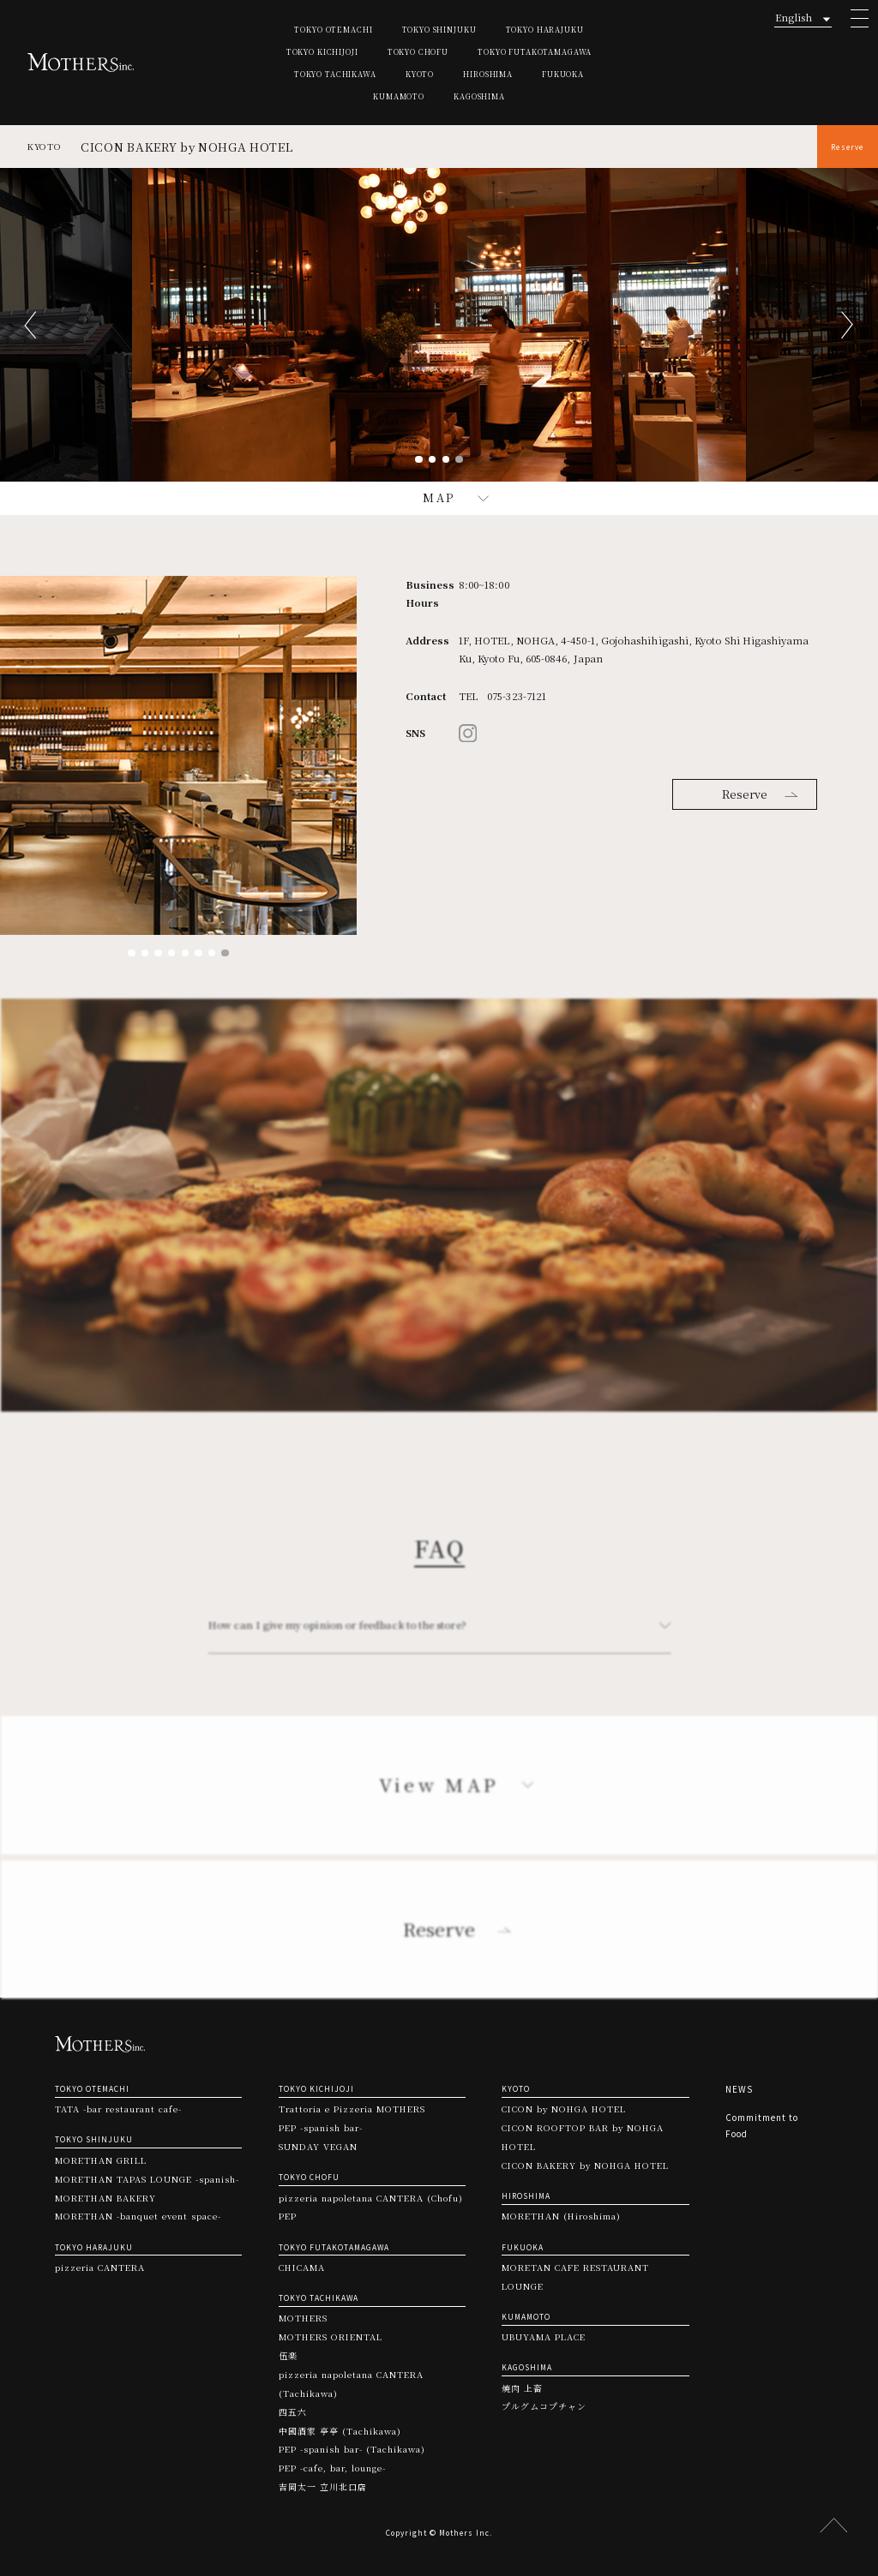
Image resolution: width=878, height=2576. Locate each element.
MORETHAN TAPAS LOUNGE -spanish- (147, 2179)
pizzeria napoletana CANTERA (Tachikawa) (351, 2384)
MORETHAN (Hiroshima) (561, 2216)
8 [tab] (225, 953)
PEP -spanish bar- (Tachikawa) (352, 2449)
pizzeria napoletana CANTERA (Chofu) (371, 2198)
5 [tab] (185, 953)
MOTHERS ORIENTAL (330, 2337)
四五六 (293, 2412)
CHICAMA (302, 2267)
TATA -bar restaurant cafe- (118, 2109)
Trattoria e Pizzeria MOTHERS (352, 2109)
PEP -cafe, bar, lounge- (332, 2468)
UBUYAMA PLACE (544, 2337)
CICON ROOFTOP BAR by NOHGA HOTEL (583, 2137)
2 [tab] (432, 460)
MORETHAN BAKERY (105, 2198)
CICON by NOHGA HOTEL (564, 2109)
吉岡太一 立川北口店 (323, 2487)
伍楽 (288, 2356)
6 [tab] (198, 953)
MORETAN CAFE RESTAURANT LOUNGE (575, 2276)
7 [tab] (212, 953)
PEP (288, 2216)
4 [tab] (459, 460)
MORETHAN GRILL (101, 2160)
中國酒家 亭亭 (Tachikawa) (340, 2431)
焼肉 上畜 (522, 2388)
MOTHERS (303, 2318)
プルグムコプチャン (544, 2406)
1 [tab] (419, 460)
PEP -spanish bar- (321, 2128)
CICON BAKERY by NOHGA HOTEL (585, 2166)
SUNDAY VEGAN (318, 2147)
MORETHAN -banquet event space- (138, 2216)
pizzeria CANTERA (100, 2267)
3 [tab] (446, 460)
